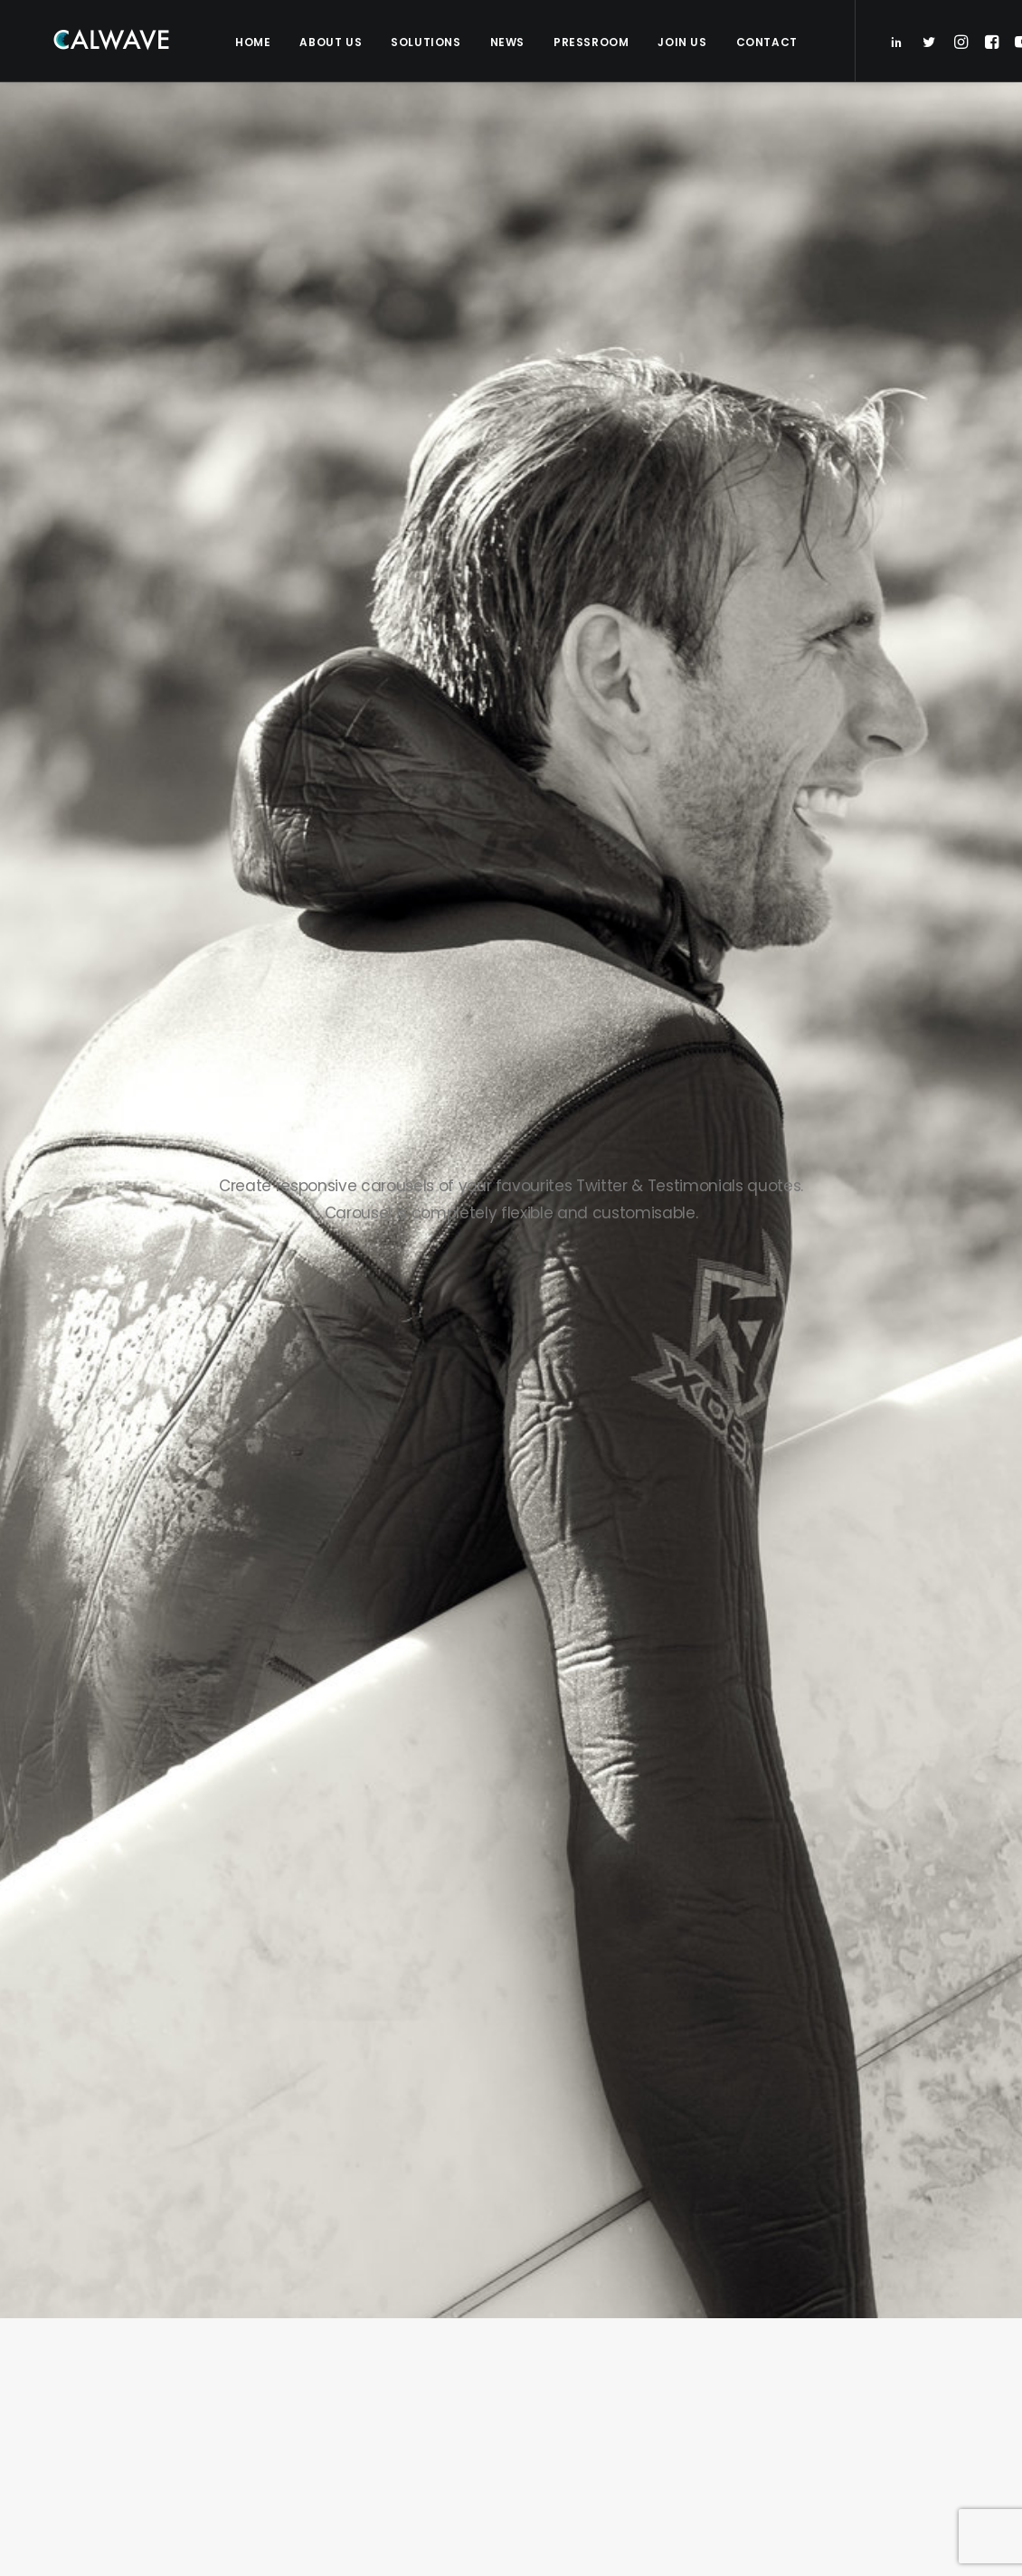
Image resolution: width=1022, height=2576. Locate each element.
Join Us (680, 42)
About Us (329, 42)
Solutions (424, 42)
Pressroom (589, 42)
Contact (765, 42)
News (505, 42)
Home (251, 42)
